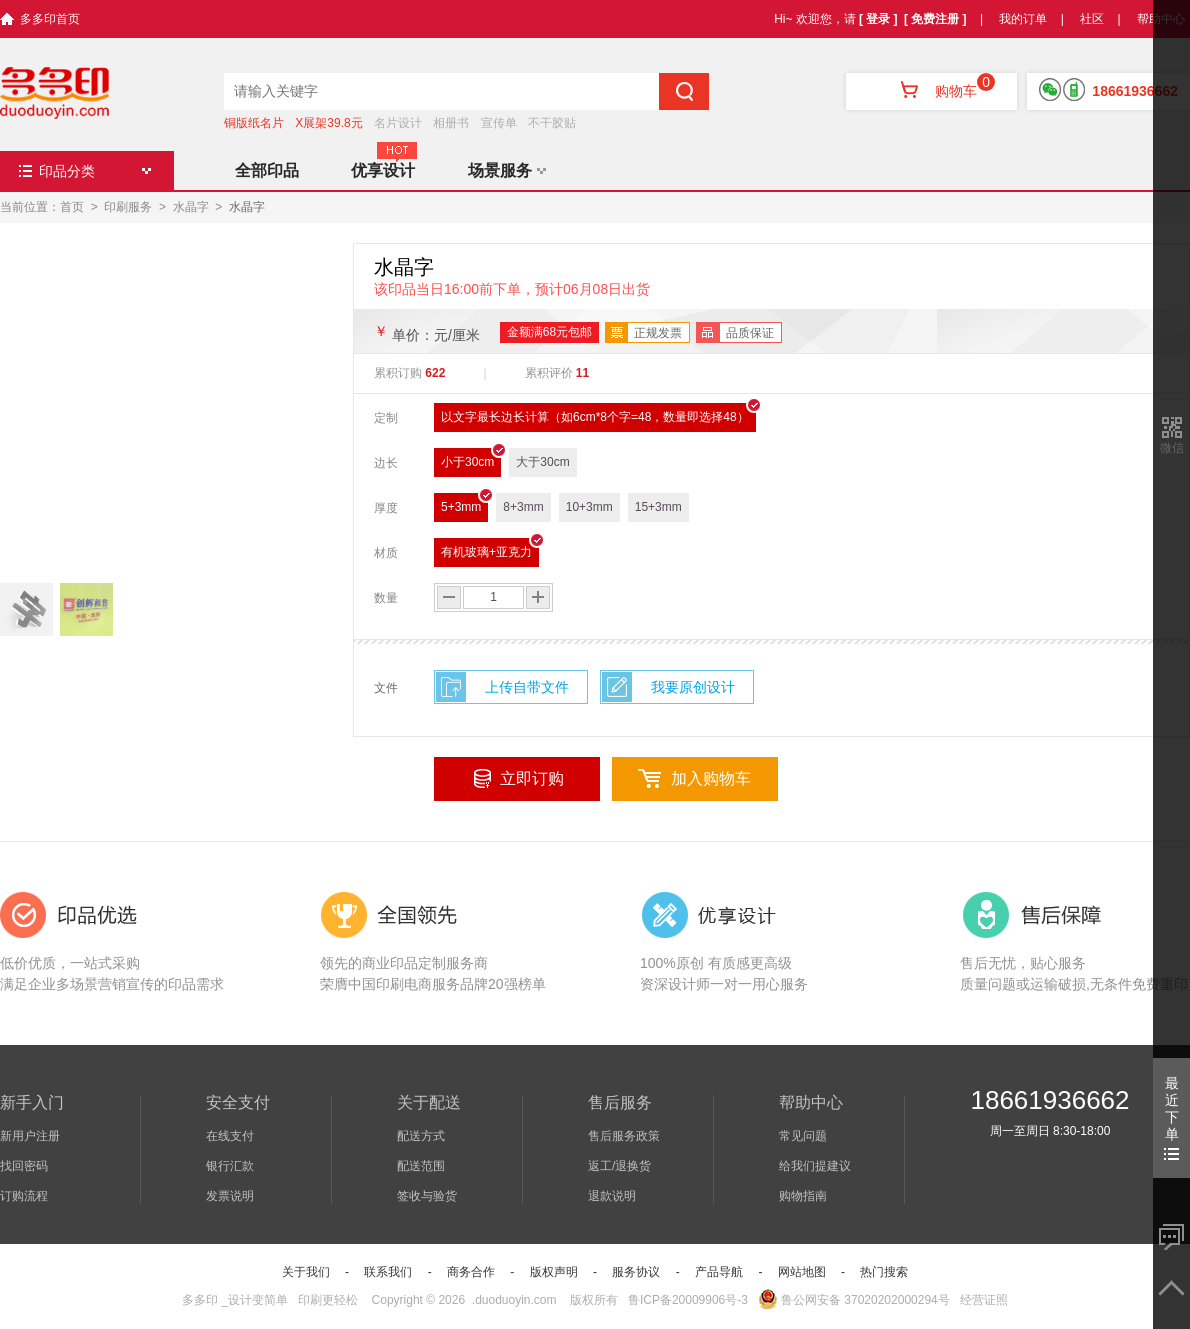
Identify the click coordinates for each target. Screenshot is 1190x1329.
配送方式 (421, 1136)
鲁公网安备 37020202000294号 (854, 1300)
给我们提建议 (815, 1166)
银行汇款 (230, 1166)
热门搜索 (884, 1272)
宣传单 (499, 123)
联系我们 (388, 1272)
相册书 (451, 123)
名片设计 (398, 123)
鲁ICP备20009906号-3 (688, 1300)
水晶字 (191, 207)
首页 (72, 207)
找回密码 (24, 1166)
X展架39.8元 (328, 123)
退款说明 (612, 1196)
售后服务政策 (624, 1136)
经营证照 (984, 1300)
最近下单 (1171, 1117)
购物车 (931, 91)
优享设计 (383, 170)
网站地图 (802, 1272)
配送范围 (421, 1166)
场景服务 (507, 170)
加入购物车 (711, 778)
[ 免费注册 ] (935, 19)
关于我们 (306, 1272)
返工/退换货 (619, 1166)
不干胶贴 (552, 123)
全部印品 (267, 170)
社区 (1092, 19)
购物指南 (803, 1196)
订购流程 (24, 1196)
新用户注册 (30, 1136)
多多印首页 (50, 19)
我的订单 (1023, 19)
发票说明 (230, 1196)
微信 (1172, 448)
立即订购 (532, 778)
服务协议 (636, 1272)
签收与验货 (427, 1196)
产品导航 (719, 1272)
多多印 (200, 1300)
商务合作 (471, 1272)
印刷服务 (128, 207)
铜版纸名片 (254, 123)
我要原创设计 (693, 687)
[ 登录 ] (878, 19)
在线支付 (230, 1136)
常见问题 (803, 1136)
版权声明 (554, 1272)
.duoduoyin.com (514, 1300)
